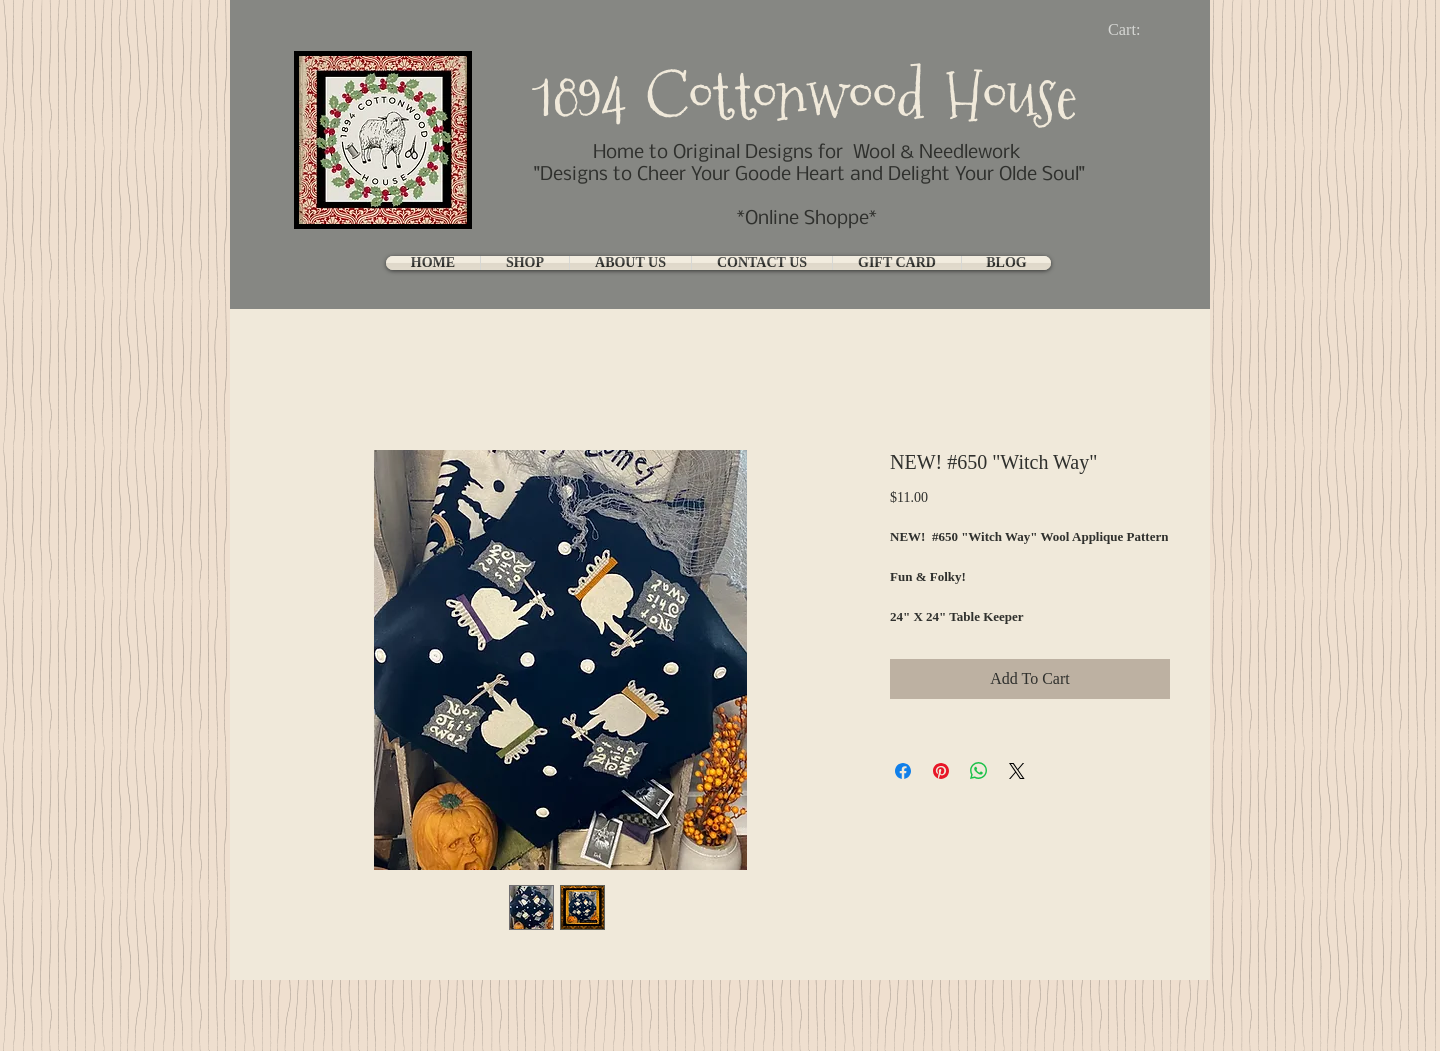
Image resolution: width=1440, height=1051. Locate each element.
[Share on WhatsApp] (979, 771)
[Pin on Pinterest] (941, 771)
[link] (1140, 29)
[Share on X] (1017, 771)
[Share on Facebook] (903, 771)
